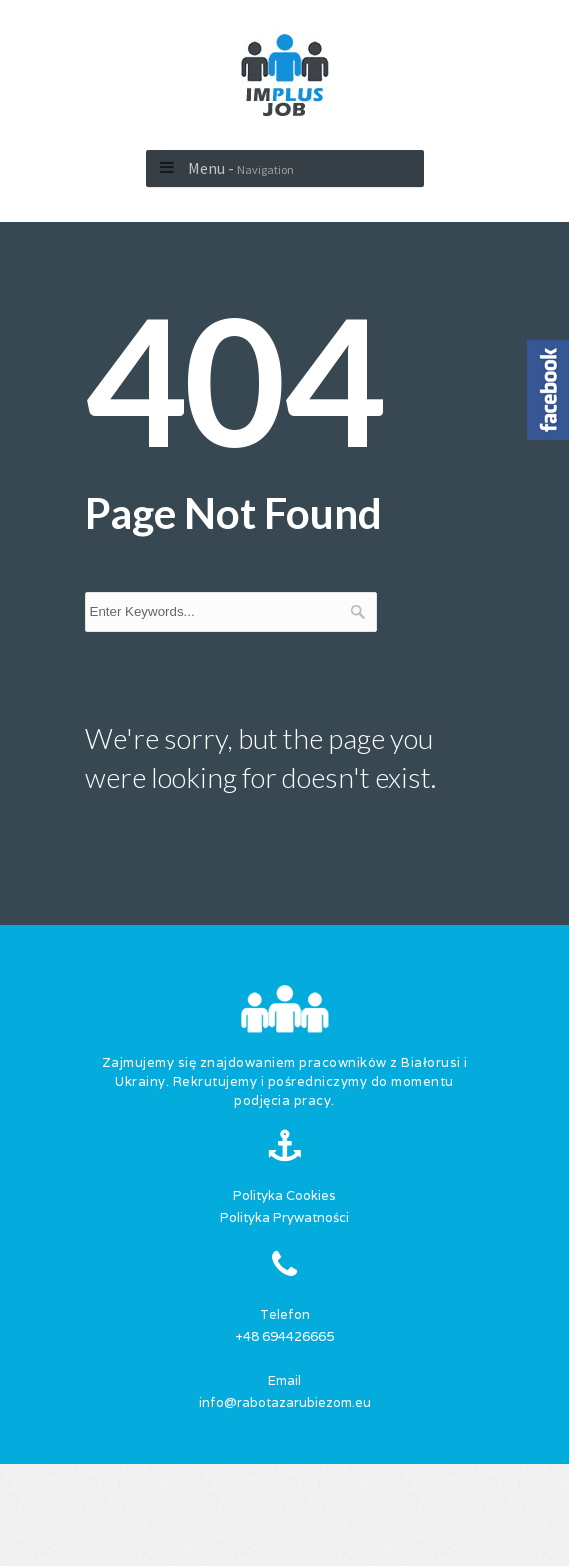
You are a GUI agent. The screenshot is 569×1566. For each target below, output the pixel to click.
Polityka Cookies (284, 1195)
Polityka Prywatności (284, 1217)
